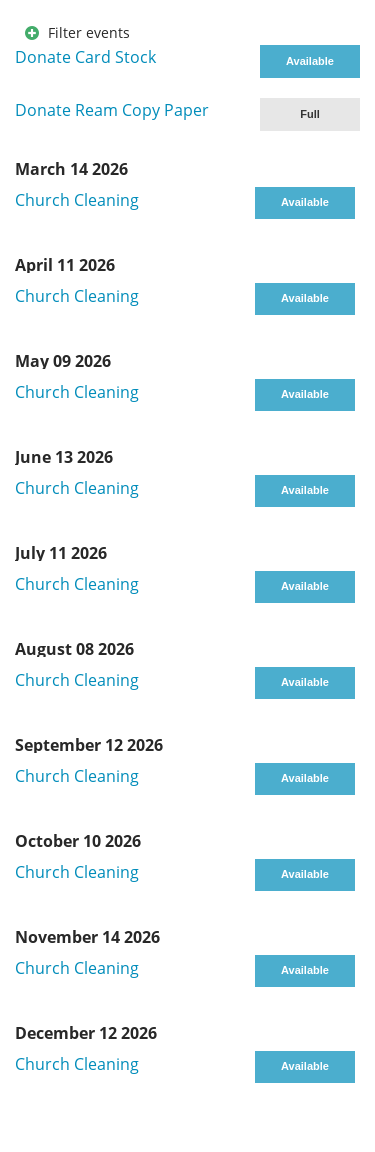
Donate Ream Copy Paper (112, 110)
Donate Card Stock (85, 57)
